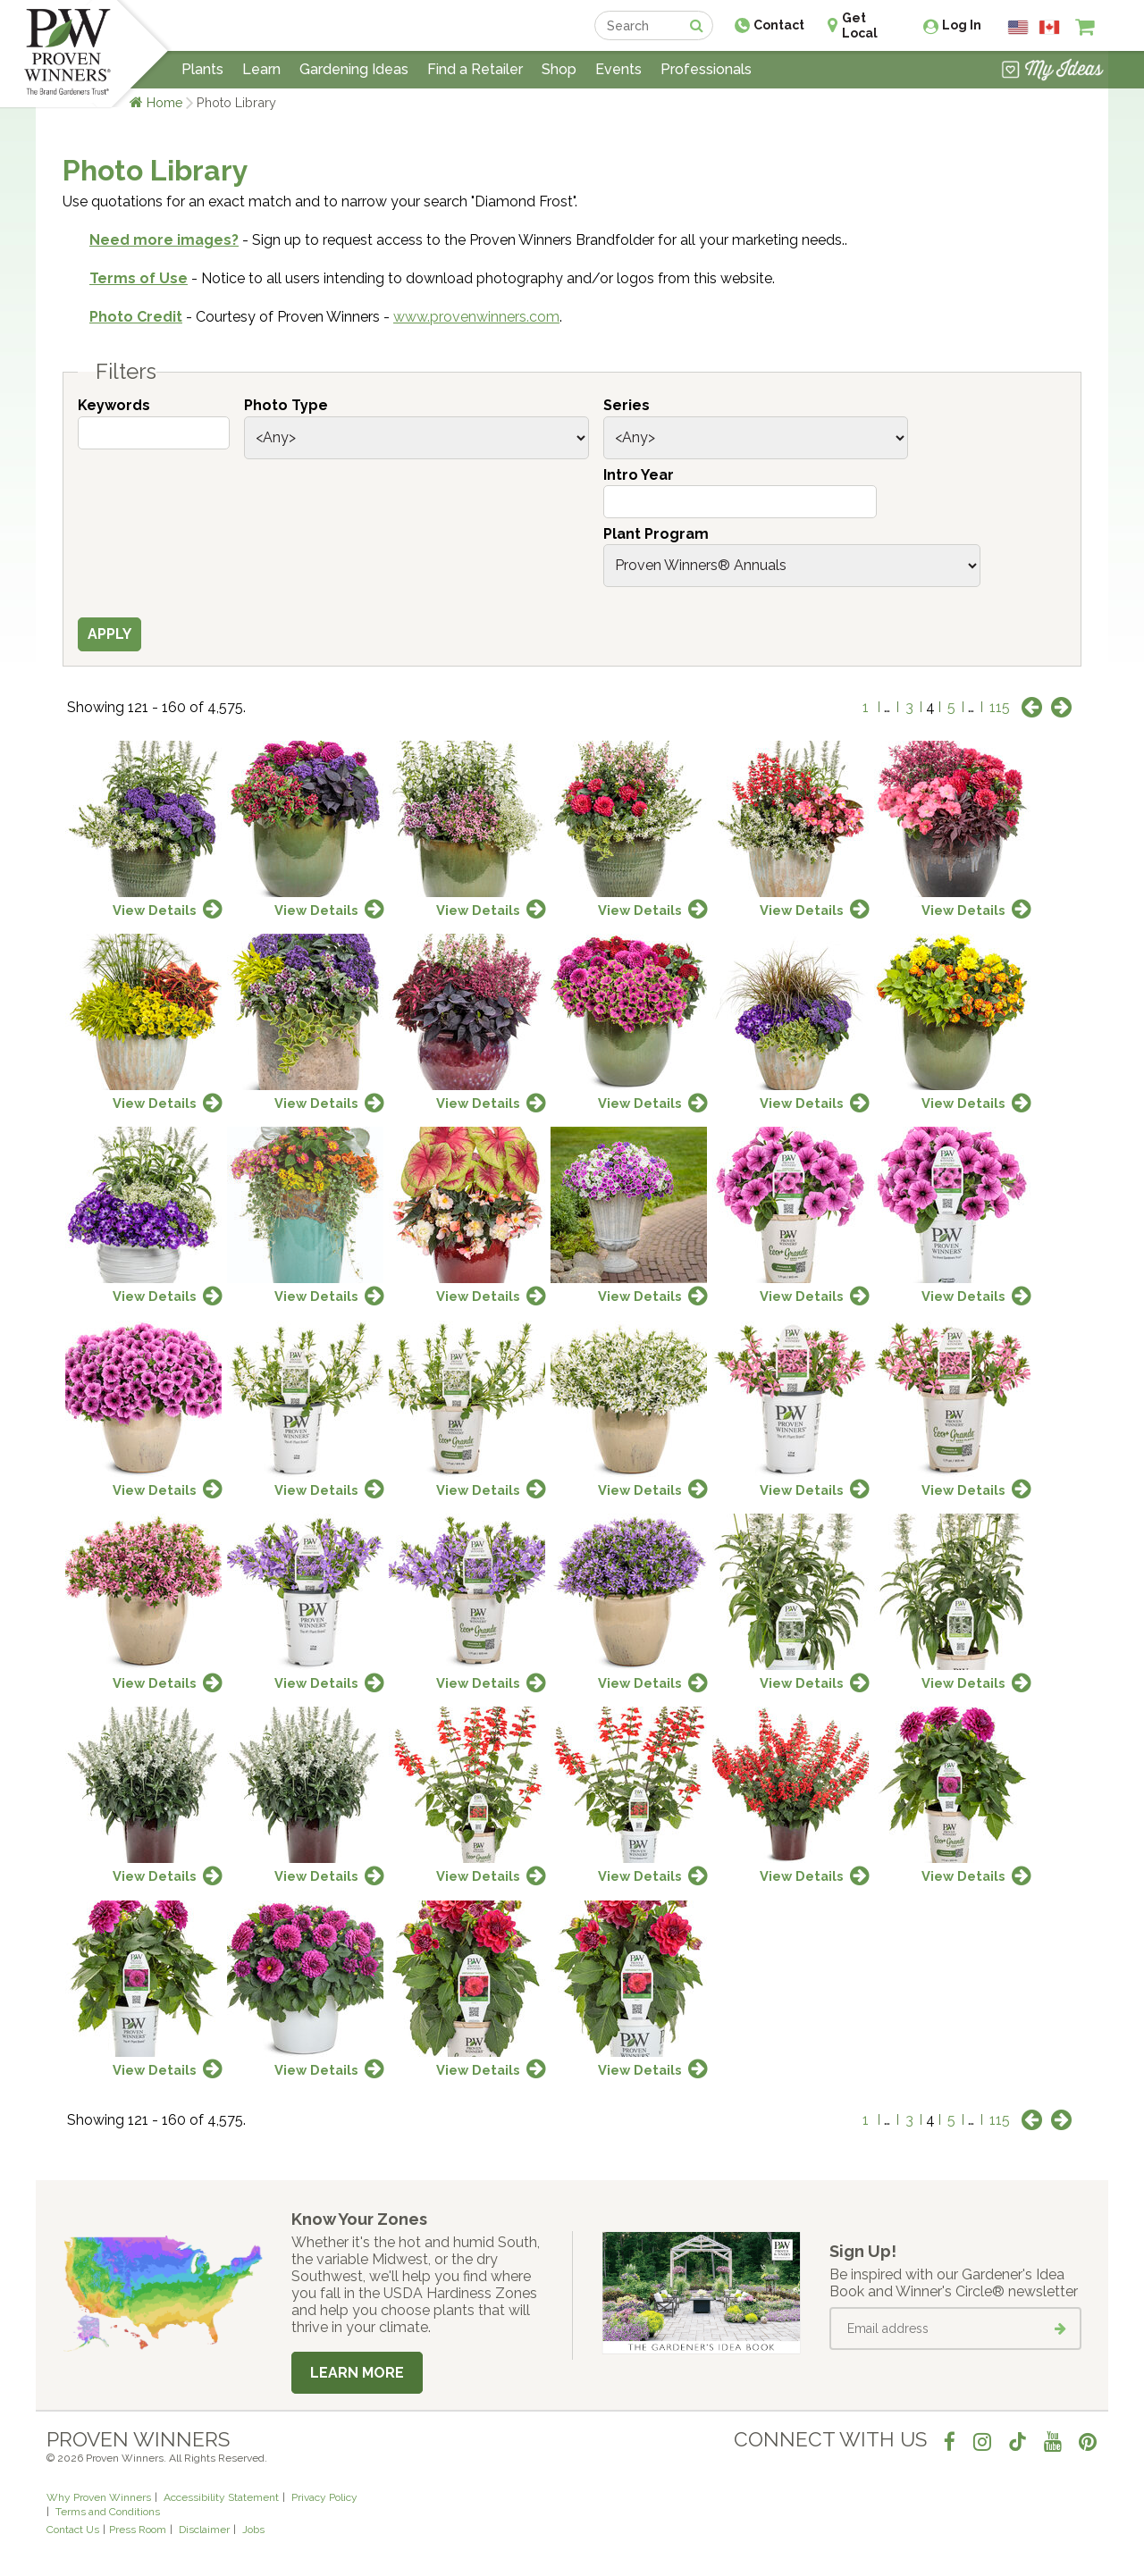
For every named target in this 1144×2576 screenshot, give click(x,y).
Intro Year (638, 474)
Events (618, 69)
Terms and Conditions (107, 2511)
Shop (559, 69)
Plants (202, 69)
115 (999, 707)
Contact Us (72, 2529)
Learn (261, 69)
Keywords (114, 405)
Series (626, 405)
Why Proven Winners (98, 2497)
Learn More (357, 2372)
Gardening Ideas (353, 69)
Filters (126, 371)
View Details (155, 910)
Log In (961, 25)
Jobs (253, 2529)
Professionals (706, 69)
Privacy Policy (324, 2497)
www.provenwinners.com (476, 316)
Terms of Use (138, 278)
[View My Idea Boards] (1052, 71)
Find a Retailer (475, 69)
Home (165, 102)
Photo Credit (135, 316)
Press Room (137, 2529)
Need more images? (164, 239)
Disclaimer (204, 2529)
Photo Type (286, 405)
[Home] (67, 53)
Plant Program (656, 533)
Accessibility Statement (221, 2497)
